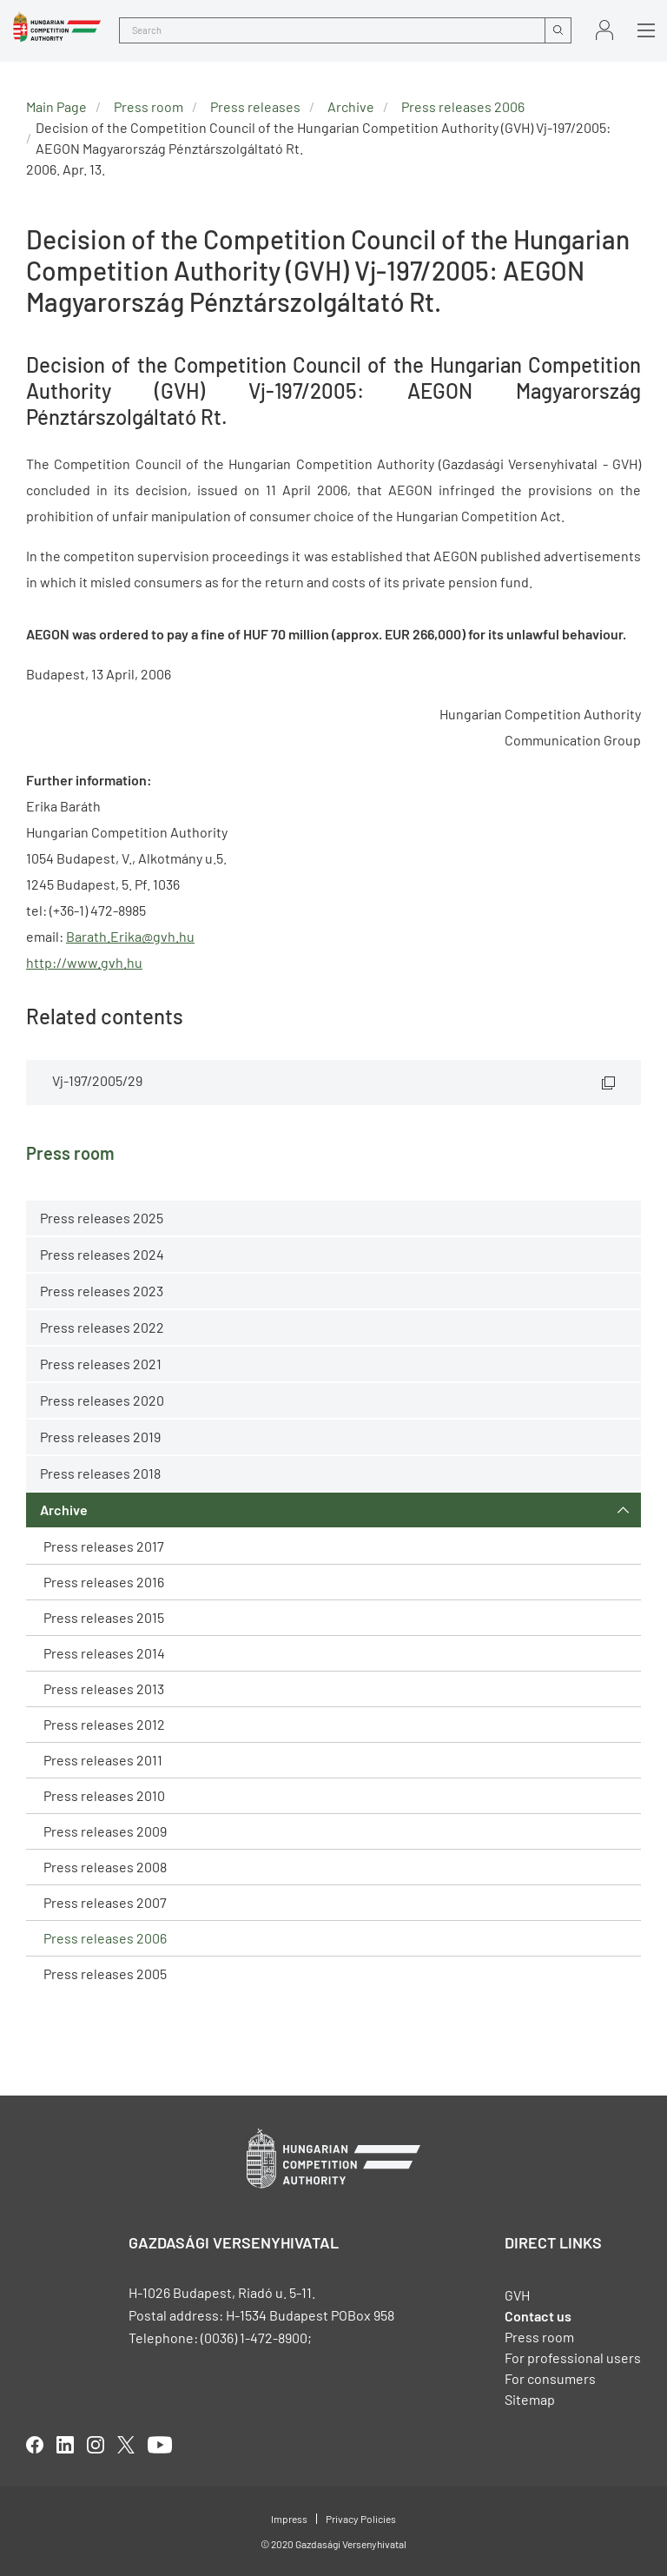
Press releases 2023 (101, 1290)
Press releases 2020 (102, 1400)
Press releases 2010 (104, 1795)
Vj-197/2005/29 (97, 1080)
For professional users (573, 2357)
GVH (517, 2295)
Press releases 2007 (105, 1902)
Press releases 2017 (103, 1546)
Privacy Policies (361, 2519)
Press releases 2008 (105, 1866)
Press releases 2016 (103, 1581)
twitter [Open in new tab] (126, 2444)
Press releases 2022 (102, 1327)
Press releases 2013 (103, 1688)
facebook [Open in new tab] (34, 2444)
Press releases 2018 (100, 1473)
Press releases (255, 106)
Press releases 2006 (105, 1938)
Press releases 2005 (105, 1973)
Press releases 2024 (102, 1254)
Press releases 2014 (104, 1653)
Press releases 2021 (101, 1363)
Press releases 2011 (102, 1760)
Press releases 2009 (105, 1831)
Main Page (56, 106)
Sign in (604, 30)
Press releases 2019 (100, 1436)
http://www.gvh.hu (84, 962)
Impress (289, 2519)
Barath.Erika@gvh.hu (130, 936)
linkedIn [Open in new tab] (65, 2444)
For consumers (550, 2378)
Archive (64, 1509)
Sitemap (530, 2399)
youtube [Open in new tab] (160, 2444)
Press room (148, 106)
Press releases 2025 (101, 1217)
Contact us (538, 2316)
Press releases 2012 (104, 1724)
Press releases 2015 (103, 1617)
